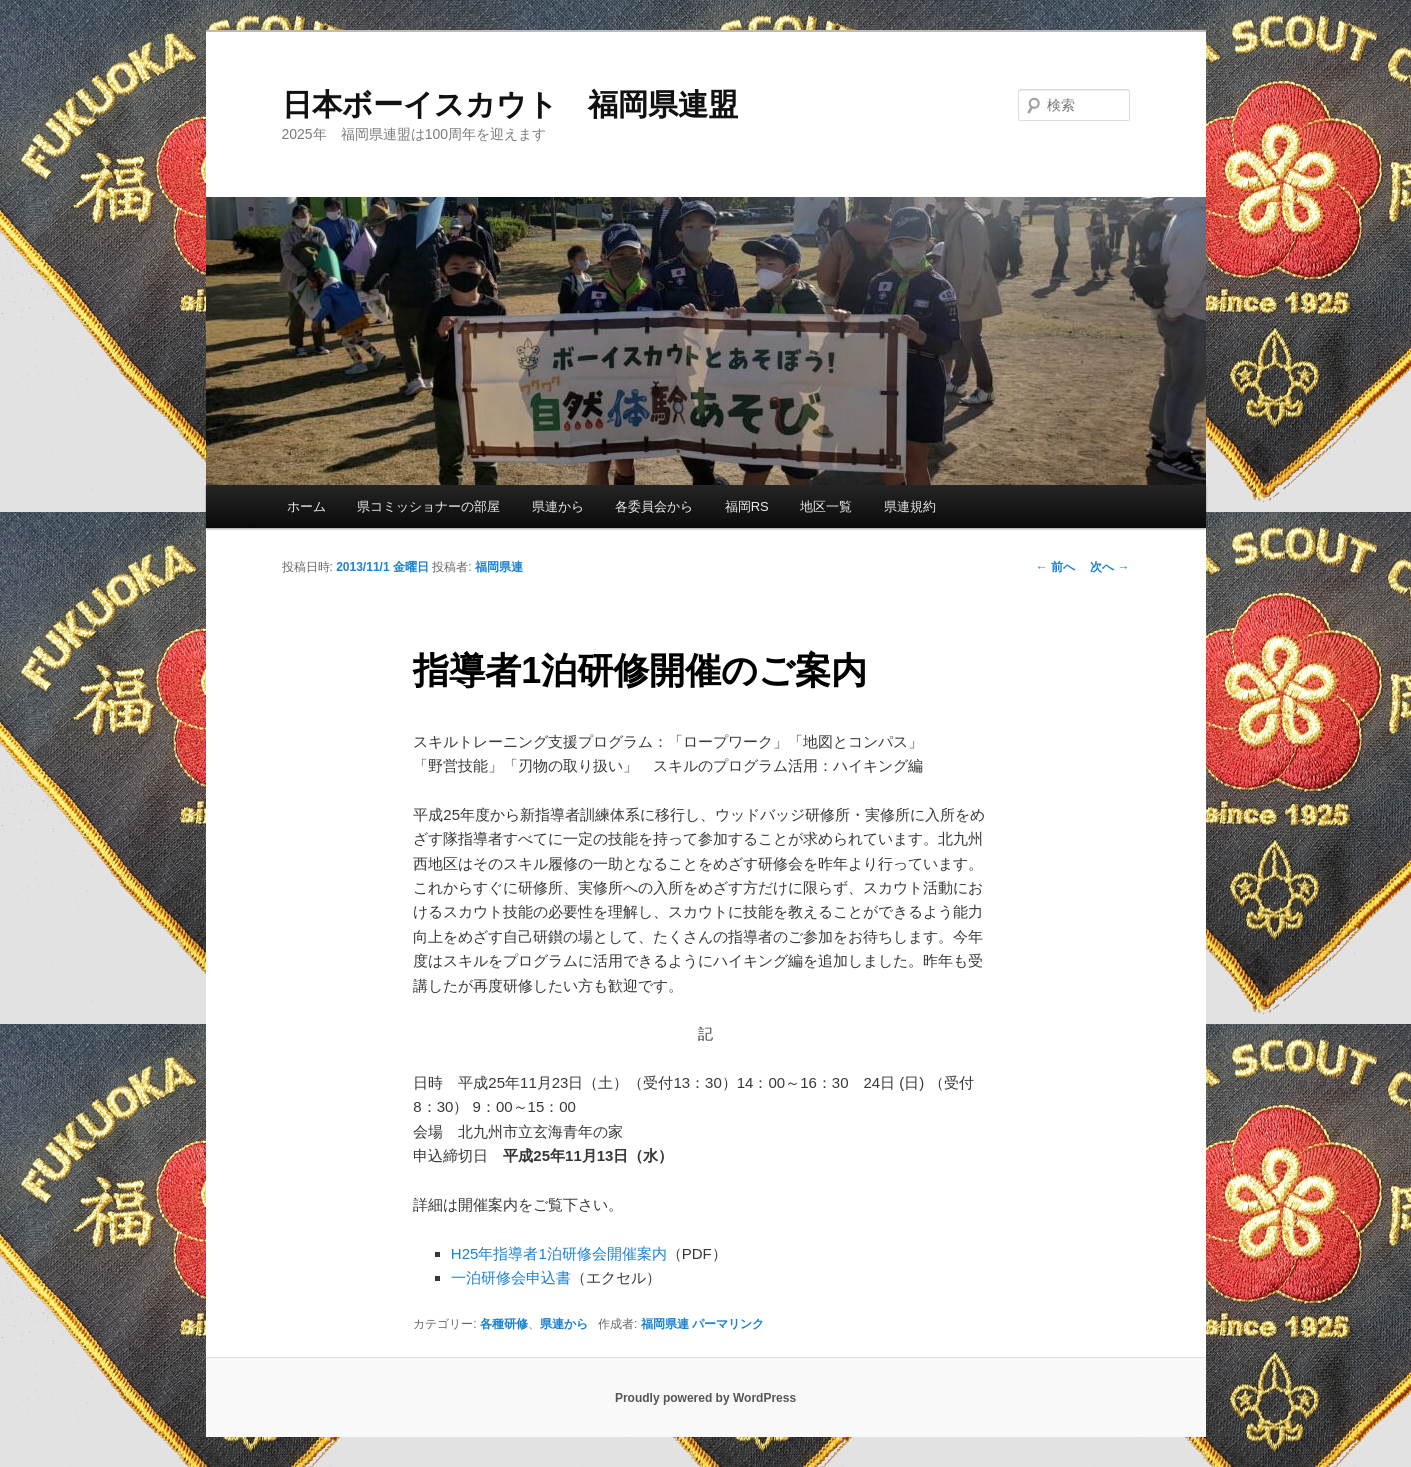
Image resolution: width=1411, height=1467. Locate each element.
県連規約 (910, 506)
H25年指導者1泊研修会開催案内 (559, 1253)
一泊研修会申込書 (511, 1277)
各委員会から (654, 506)
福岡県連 (499, 567)
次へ (1109, 567)
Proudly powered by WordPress (705, 1398)
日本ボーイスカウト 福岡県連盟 (510, 104)
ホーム (306, 506)
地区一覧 (826, 506)
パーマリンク (728, 1324)
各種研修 (504, 1324)
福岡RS (747, 506)
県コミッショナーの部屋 (428, 506)
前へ (1055, 567)
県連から (558, 506)
